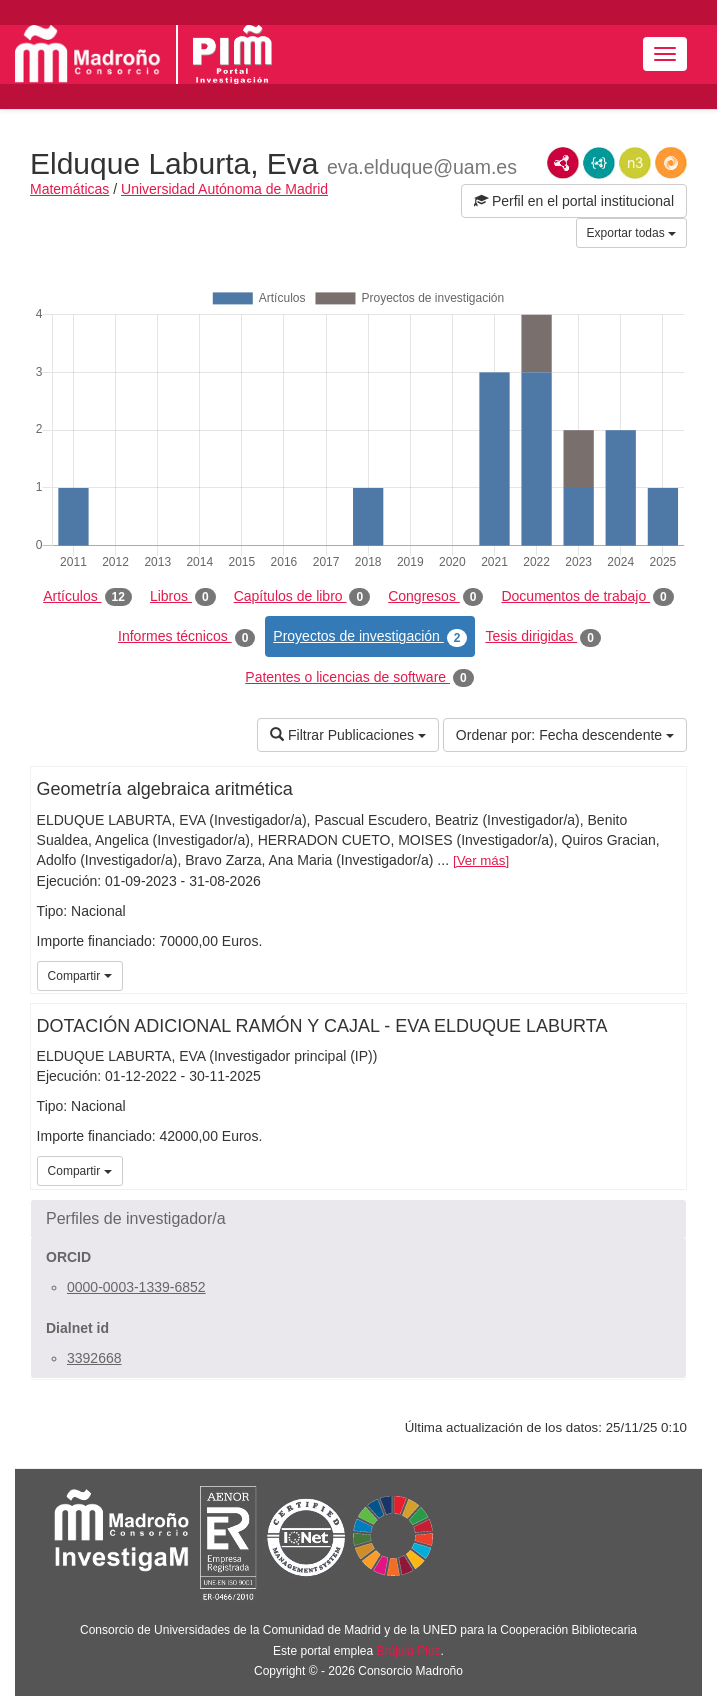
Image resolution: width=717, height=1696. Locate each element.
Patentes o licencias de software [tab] (359, 678)
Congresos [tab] (435, 597)
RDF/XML (563, 163)
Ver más (481, 860)
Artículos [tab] (87, 597)
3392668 (94, 1358)
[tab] (358, 1219)
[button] (358, 1219)
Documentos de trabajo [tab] (587, 597)
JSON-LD (599, 163)
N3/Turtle (635, 163)
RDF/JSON (671, 163)
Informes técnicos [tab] (186, 637)
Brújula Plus (409, 1651)
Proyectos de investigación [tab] (370, 637)
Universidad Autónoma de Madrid (224, 189)
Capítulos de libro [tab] (302, 597)
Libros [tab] (183, 597)
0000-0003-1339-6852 (136, 1287)
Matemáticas (69, 189)
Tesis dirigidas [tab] (543, 637)
